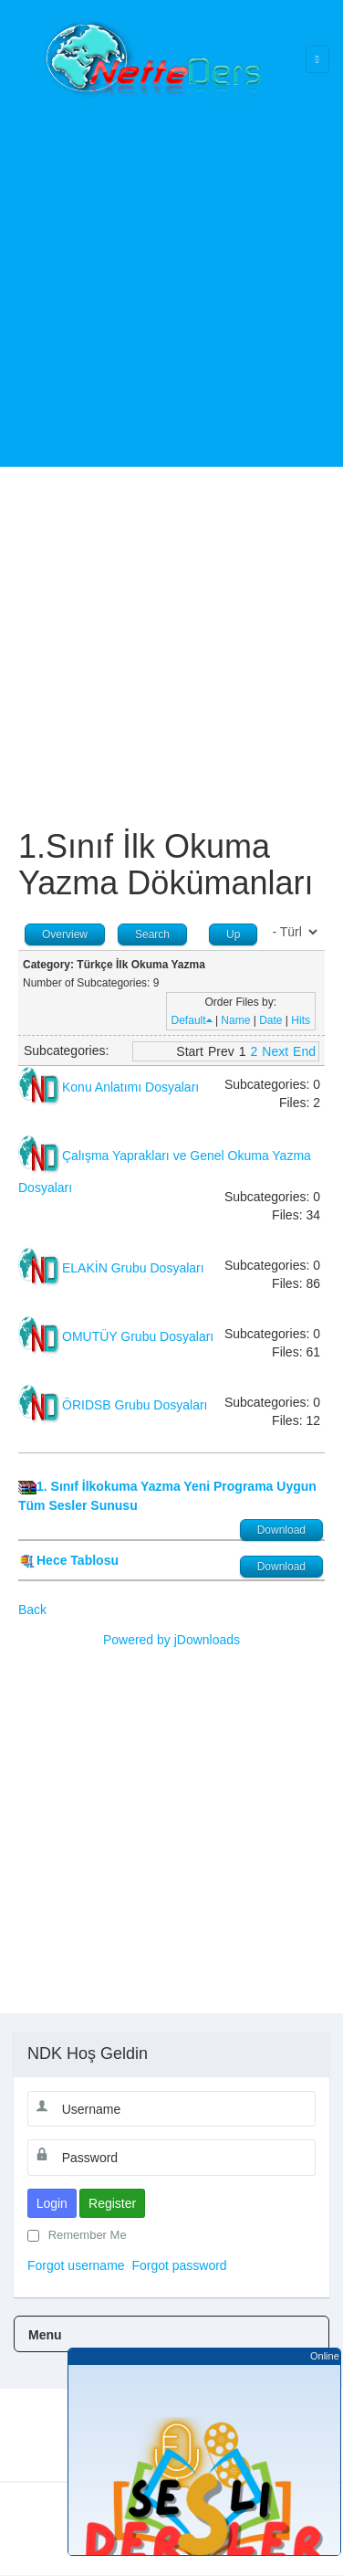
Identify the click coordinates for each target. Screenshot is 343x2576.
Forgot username (76, 2265)
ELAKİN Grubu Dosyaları (133, 1268)
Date (270, 1020)
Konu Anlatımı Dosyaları (130, 1087)
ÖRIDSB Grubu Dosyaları (135, 1405)
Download (281, 1530)
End (304, 1051)
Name (235, 1020)
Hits (300, 1020)
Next (275, 1051)
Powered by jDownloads (171, 1639)
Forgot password (178, 2265)
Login (52, 2203)
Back (32, 1609)
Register (112, 2203)
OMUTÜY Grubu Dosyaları (137, 1336)
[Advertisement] (171, 272)
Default (192, 1020)
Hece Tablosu (77, 1560)
